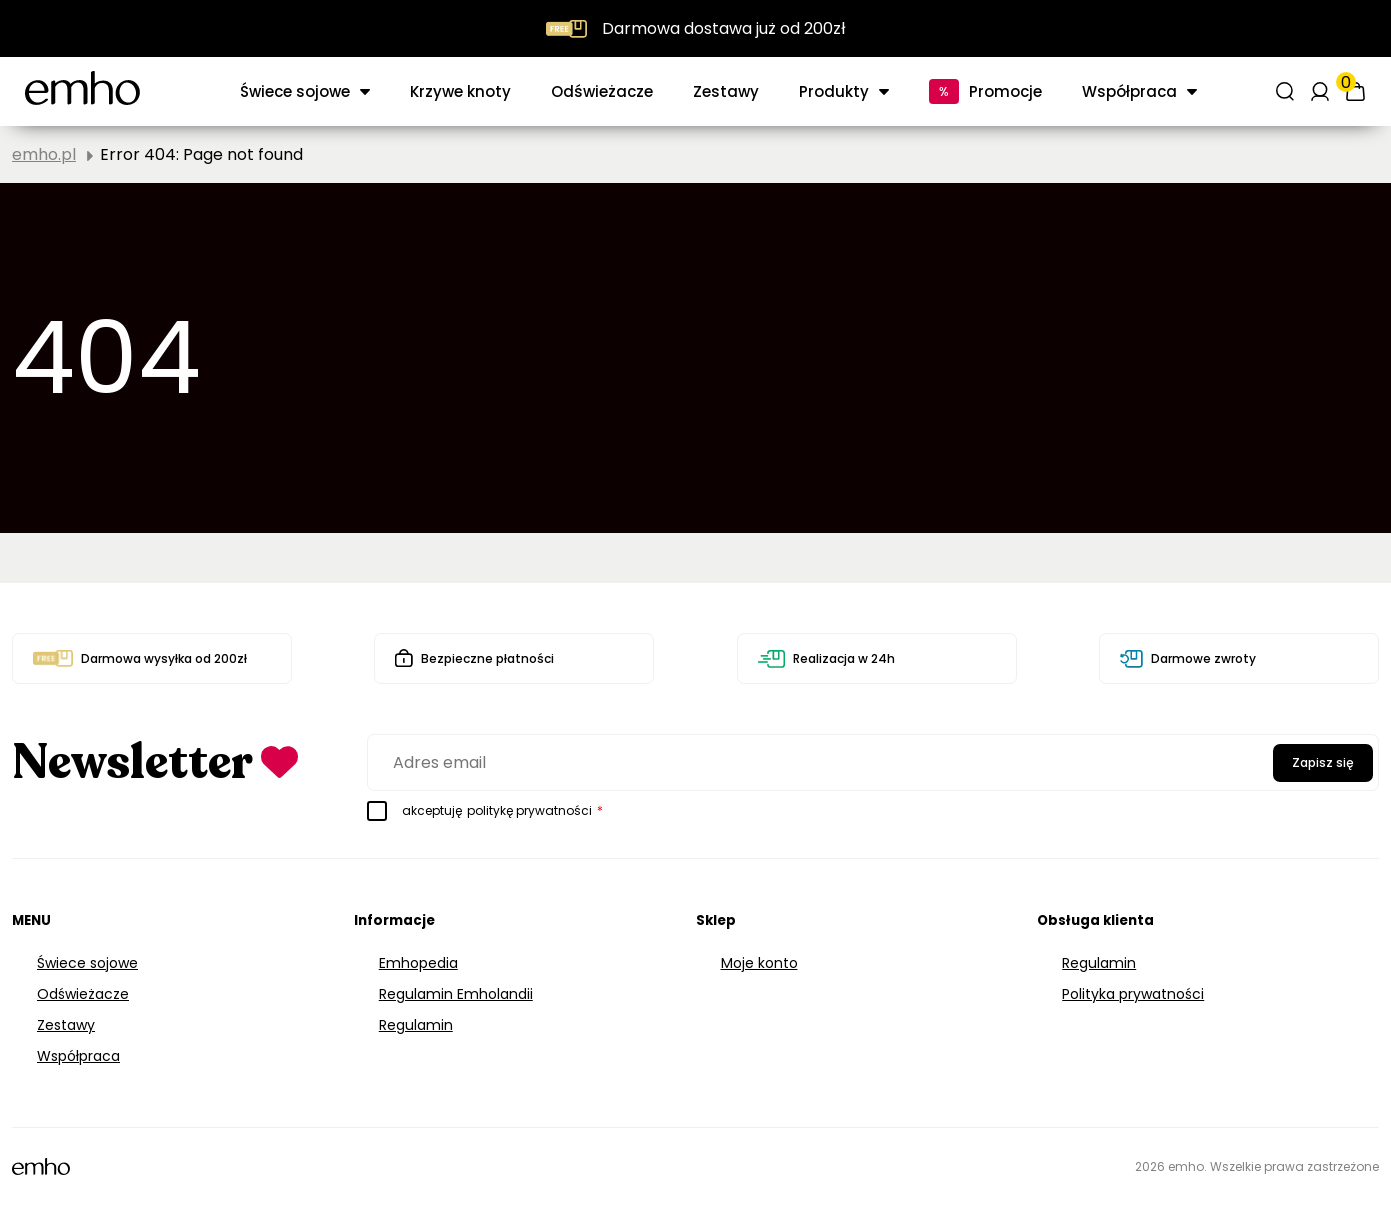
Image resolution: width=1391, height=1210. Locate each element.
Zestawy (726, 91)
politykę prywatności (529, 810)
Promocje (1005, 91)
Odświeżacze (602, 91)
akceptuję (485, 811)
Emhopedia (418, 963)
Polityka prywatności (1133, 994)
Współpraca (1129, 91)
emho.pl (44, 154)
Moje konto (759, 963)
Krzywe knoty (460, 91)
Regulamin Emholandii (456, 994)
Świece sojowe (295, 91)
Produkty (834, 91)
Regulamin (416, 1025)
